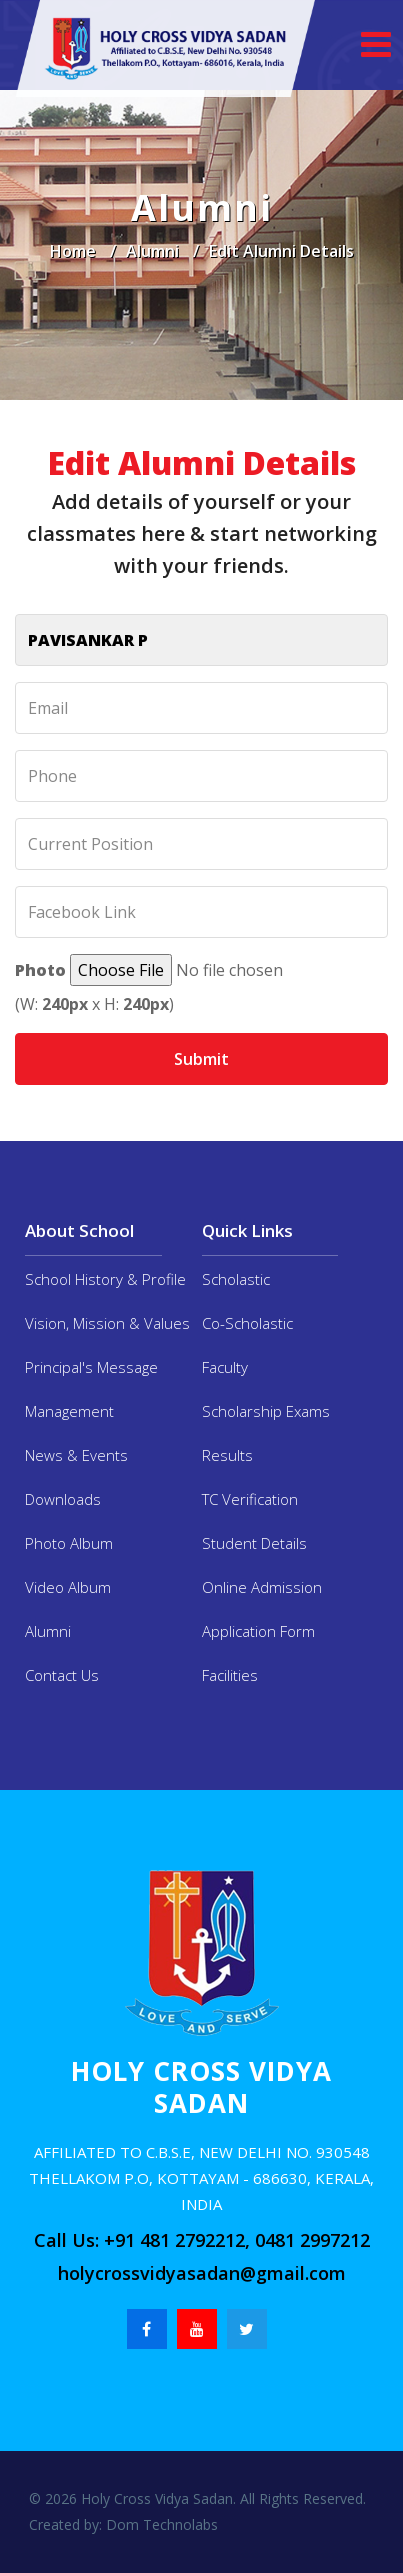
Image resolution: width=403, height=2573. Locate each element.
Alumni (152, 251)
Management (69, 1411)
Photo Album (69, 1543)
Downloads (63, 1499)
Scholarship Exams (266, 1411)
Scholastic (236, 1279)
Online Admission (262, 1587)
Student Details (254, 1543)
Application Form (258, 1631)
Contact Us (62, 1675)
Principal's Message (91, 1367)
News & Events (76, 1455)
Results (227, 1455)
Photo (40, 970)
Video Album (68, 1587)
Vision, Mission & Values (107, 1323)
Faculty (225, 1367)
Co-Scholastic (247, 1323)
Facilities (230, 1675)
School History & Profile (105, 1279)
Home (73, 251)
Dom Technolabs (160, 2524)
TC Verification (250, 1499)
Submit (201, 1059)
